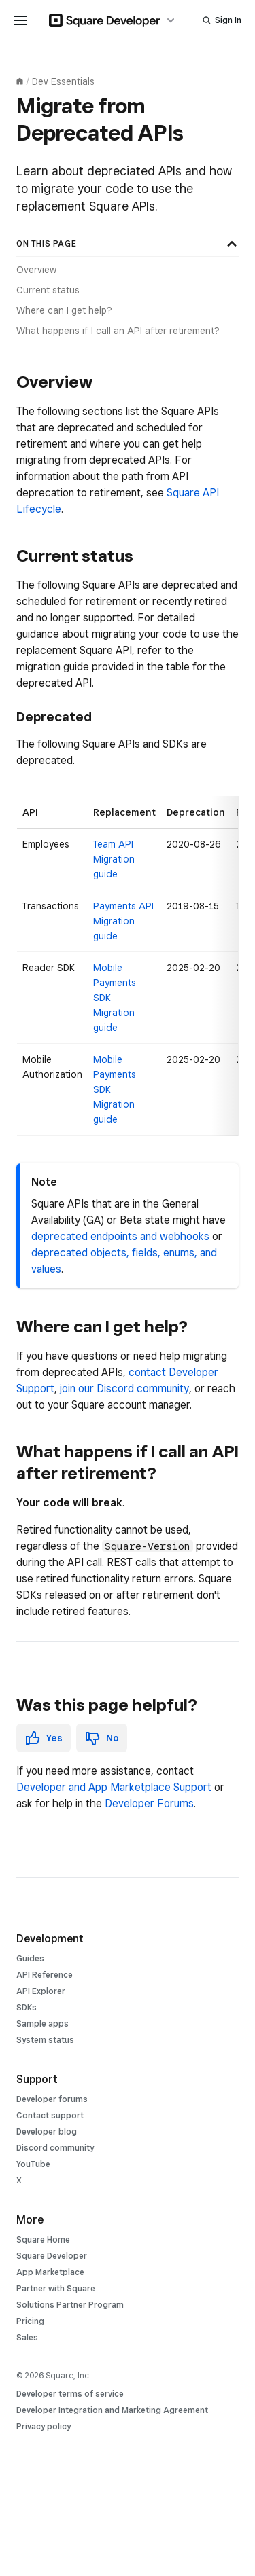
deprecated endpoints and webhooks (120, 1236)
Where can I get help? (64, 310)
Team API (113, 844)
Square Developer (51, 2256)
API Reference (44, 1975)
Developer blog (46, 2131)
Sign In (228, 20)
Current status (48, 290)
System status (45, 2040)
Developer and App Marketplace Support (113, 1787)
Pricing (30, 2321)
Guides (30, 1958)
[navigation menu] (20, 20)
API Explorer (40, 1991)
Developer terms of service (70, 2394)
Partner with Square (55, 2288)
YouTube (33, 2164)
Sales (27, 2337)
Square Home (43, 2239)
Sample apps (42, 2023)
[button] (43, 1738)
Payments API (123, 906)
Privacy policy (43, 2426)
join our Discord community (124, 1388)
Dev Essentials (63, 81)
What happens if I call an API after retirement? (118, 330)
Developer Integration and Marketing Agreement (112, 2410)
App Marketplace (50, 2272)
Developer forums (52, 2099)
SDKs (26, 2007)
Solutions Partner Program (70, 2305)
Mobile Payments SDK (114, 982)
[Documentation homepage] (19, 81)
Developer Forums (149, 1803)
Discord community (55, 2148)
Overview (36, 269)
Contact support (50, 2115)
